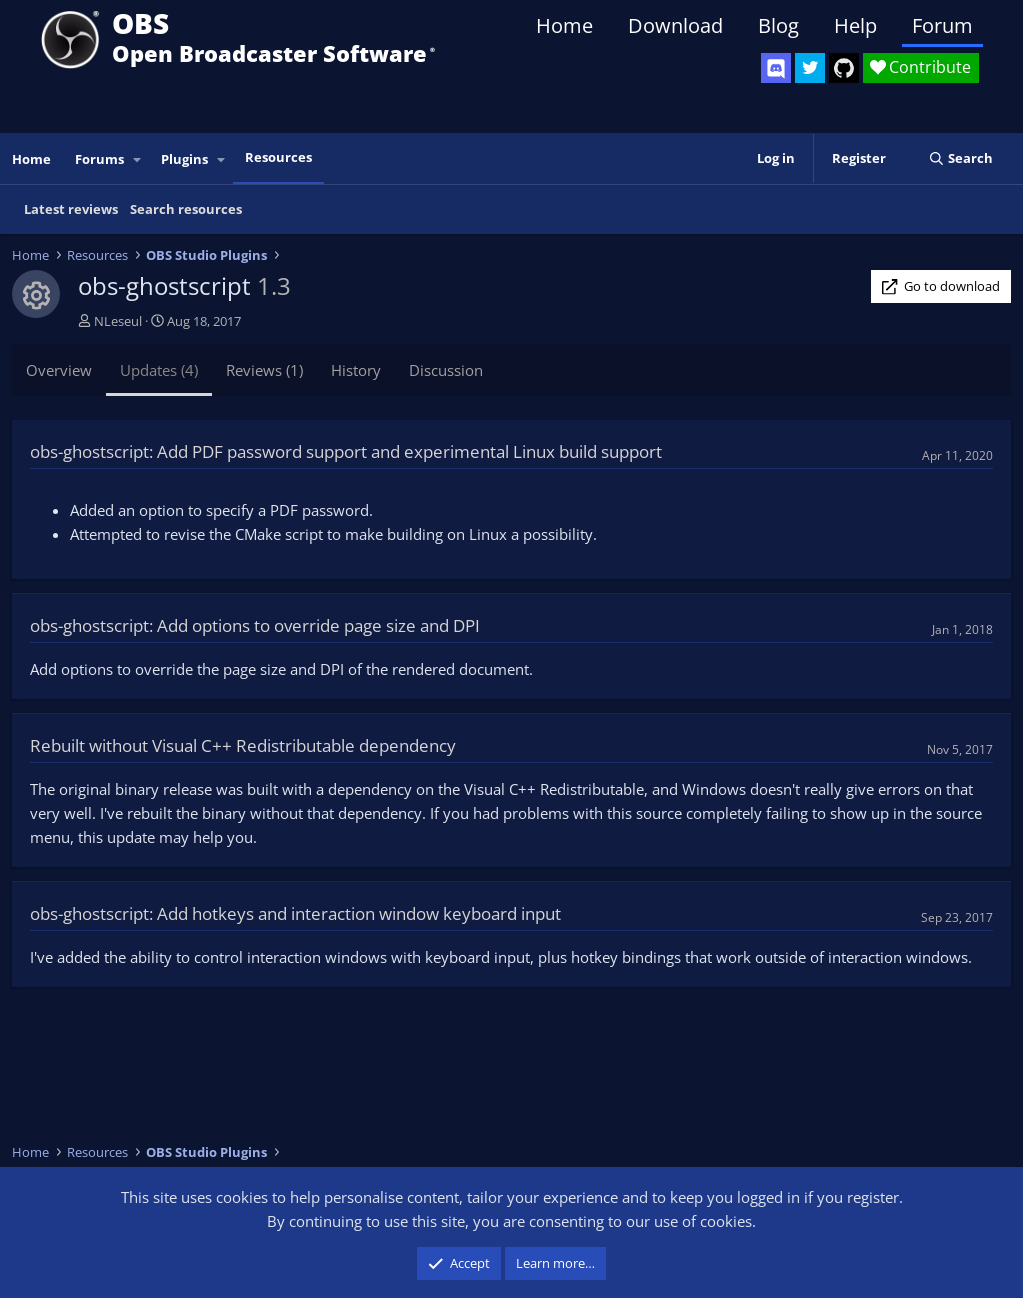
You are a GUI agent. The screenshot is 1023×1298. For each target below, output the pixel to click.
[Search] (960, 158)
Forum (942, 25)
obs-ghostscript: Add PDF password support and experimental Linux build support (346, 451)
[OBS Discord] (776, 68)
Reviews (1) (264, 370)
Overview (59, 370)
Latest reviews (71, 209)
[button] (138, 159)
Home (564, 25)
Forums (99, 159)
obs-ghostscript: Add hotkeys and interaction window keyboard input (295, 913)
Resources (278, 157)
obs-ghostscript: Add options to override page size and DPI (255, 625)
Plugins (184, 159)
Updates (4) (159, 370)
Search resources (186, 209)
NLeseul (118, 321)
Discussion (446, 370)
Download (675, 25)
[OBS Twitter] (810, 68)
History (356, 370)
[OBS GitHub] (844, 68)
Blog (778, 25)
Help (855, 25)
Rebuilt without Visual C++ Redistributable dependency (243, 745)
